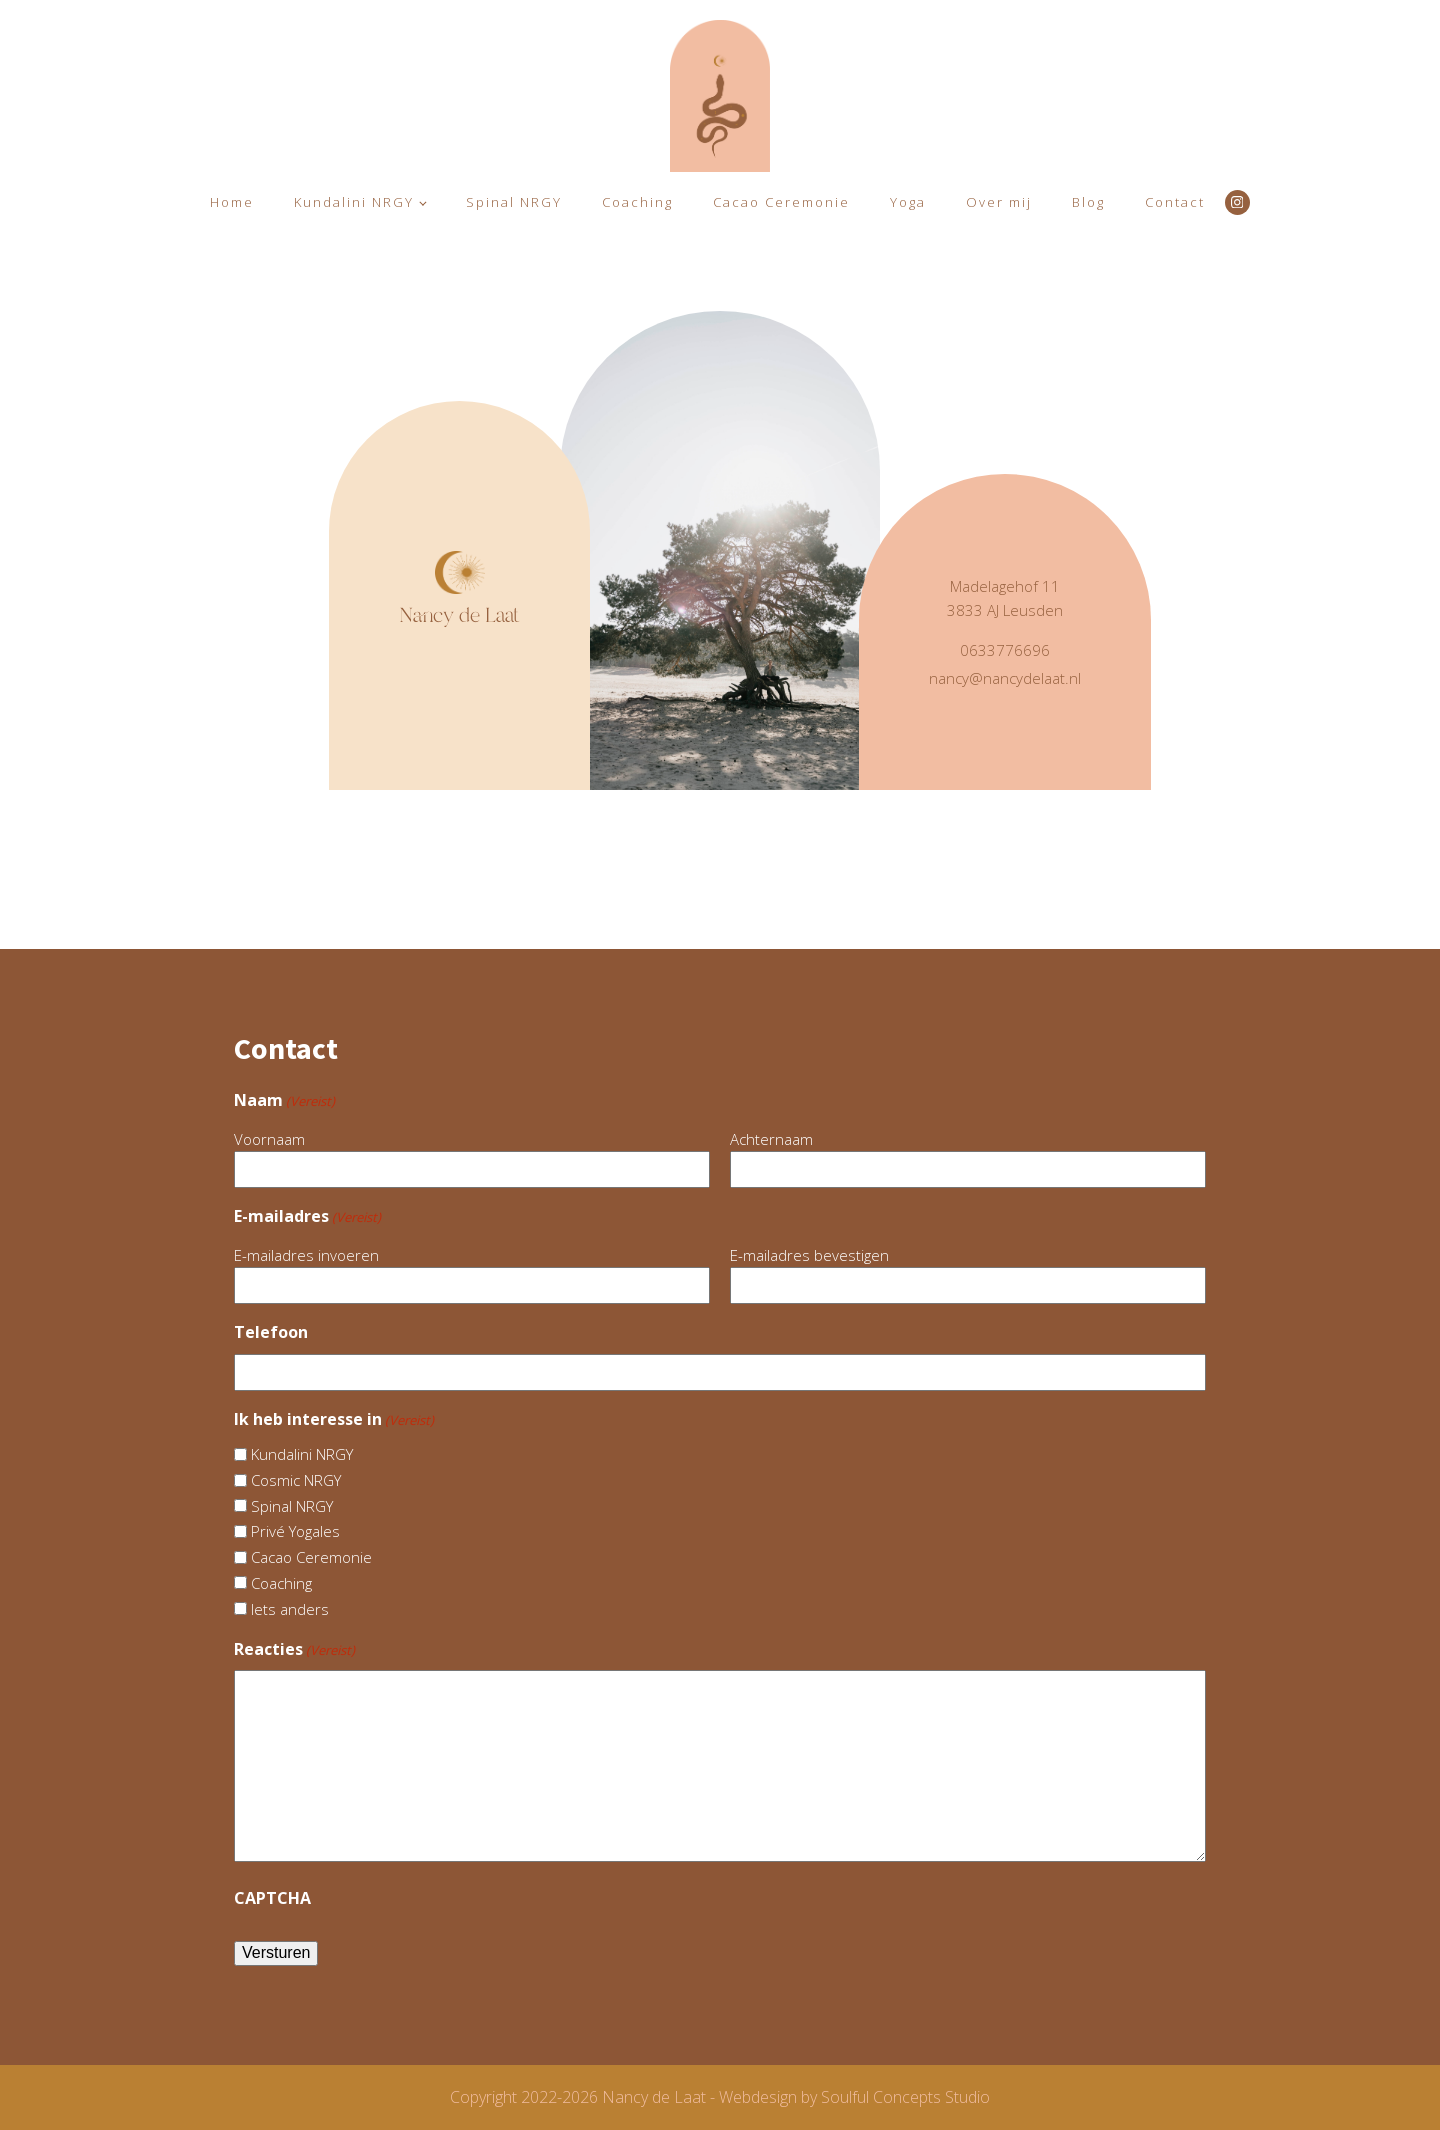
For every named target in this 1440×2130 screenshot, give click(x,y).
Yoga (908, 202)
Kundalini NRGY (354, 202)
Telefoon (271, 1332)
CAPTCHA (272, 1898)
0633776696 (1005, 650)
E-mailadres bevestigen (809, 1255)
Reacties (294, 1649)
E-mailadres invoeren (306, 1255)
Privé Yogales (295, 1531)
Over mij (999, 202)
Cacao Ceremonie (781, 202)
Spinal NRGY (514, 202)
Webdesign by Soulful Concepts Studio (854, 2097)
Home (232, 202)
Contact (1175, 202)
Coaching (637, 202)
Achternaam (771, 1139)
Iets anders (290, 1609)
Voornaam (269, 1139)
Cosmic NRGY (296, 1480)
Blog (1088, 202)
